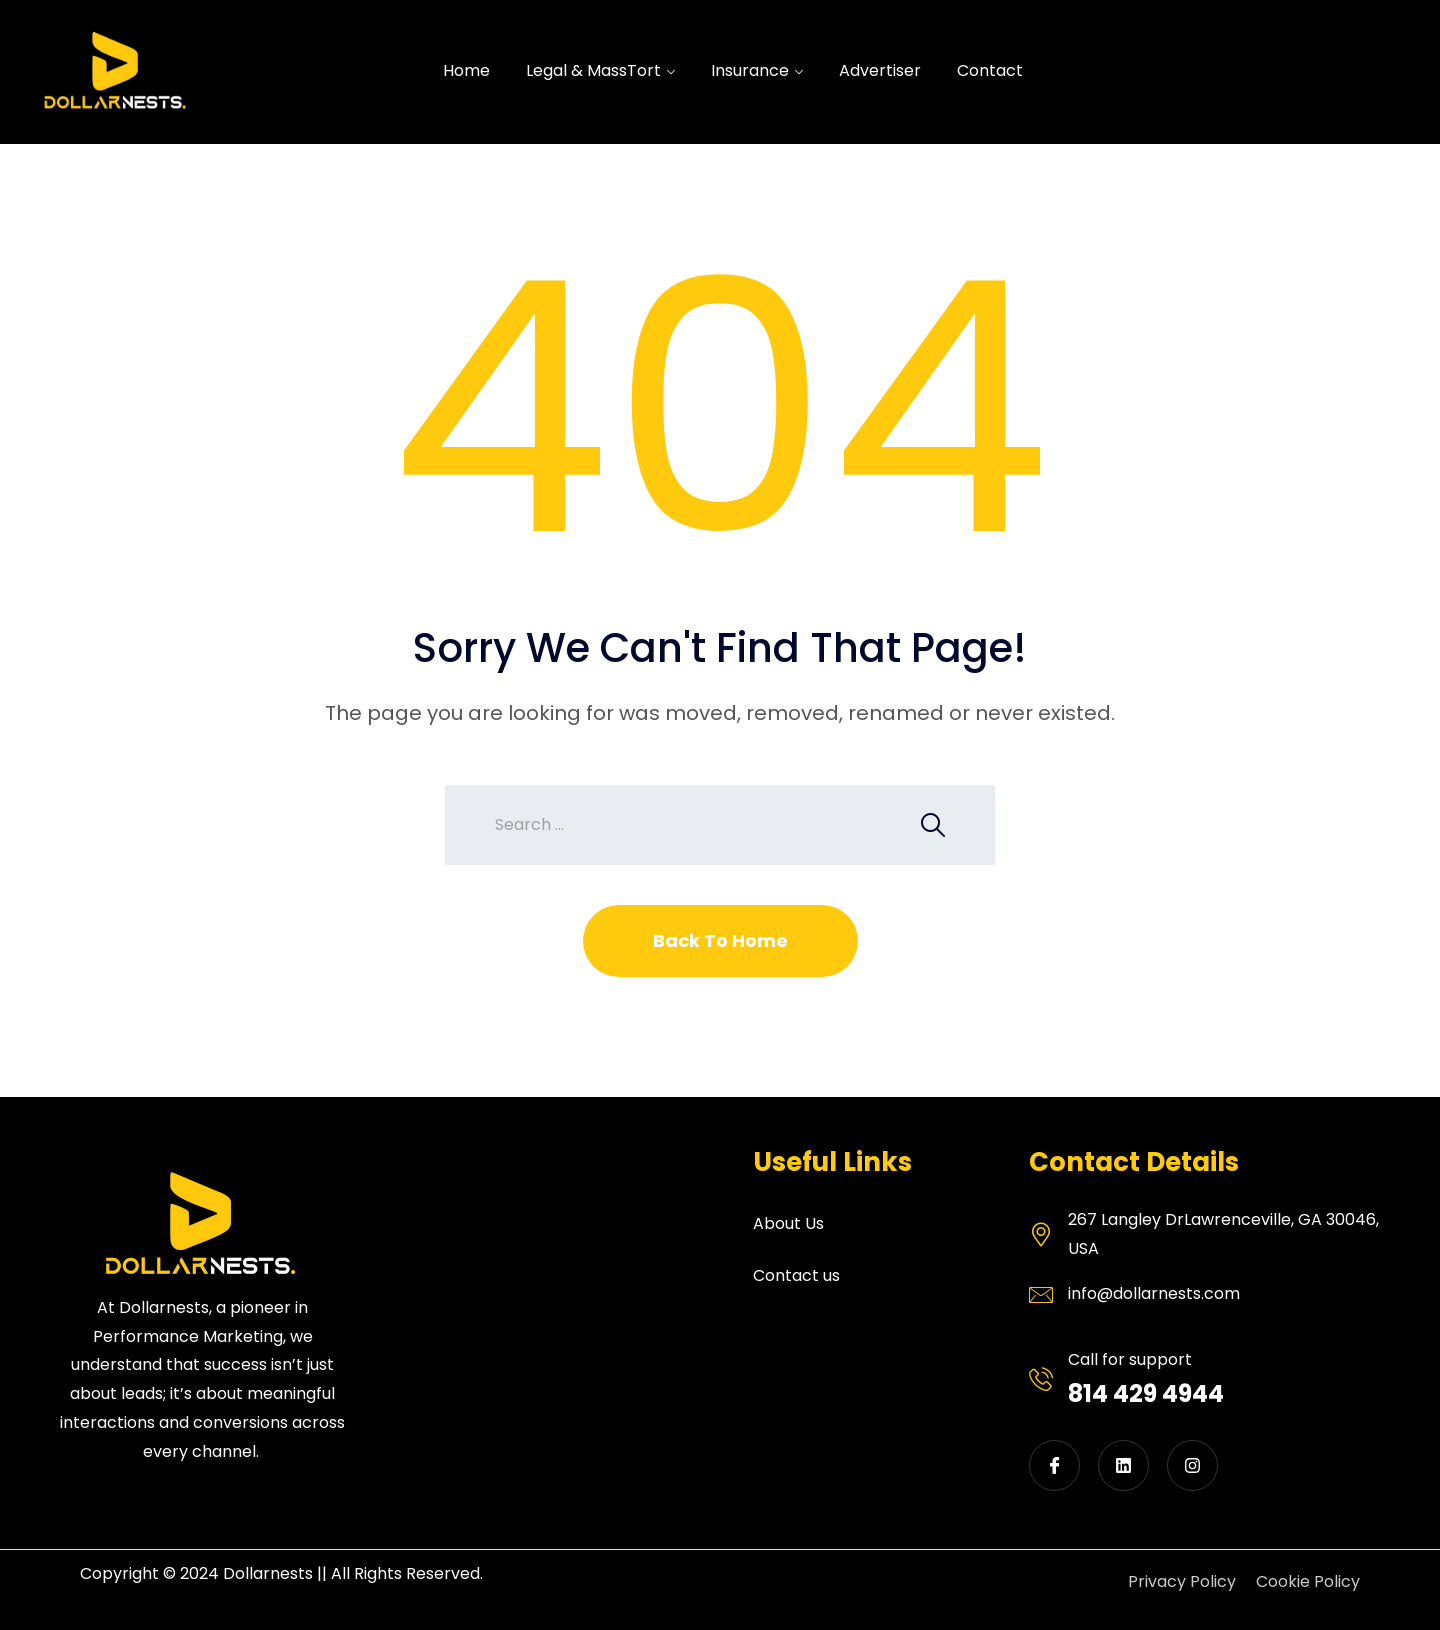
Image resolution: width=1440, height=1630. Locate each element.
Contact (990, 70)
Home (466, 70)
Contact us (796, 1275)
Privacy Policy (1182, 1581)
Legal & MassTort (593, 70)
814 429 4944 (1146, 1393)
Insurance (750, 70)
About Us (788, 1223)
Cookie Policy (1308, 1581)
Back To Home (720, 940)
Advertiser (880, 70)
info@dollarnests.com (1154, 1293)
